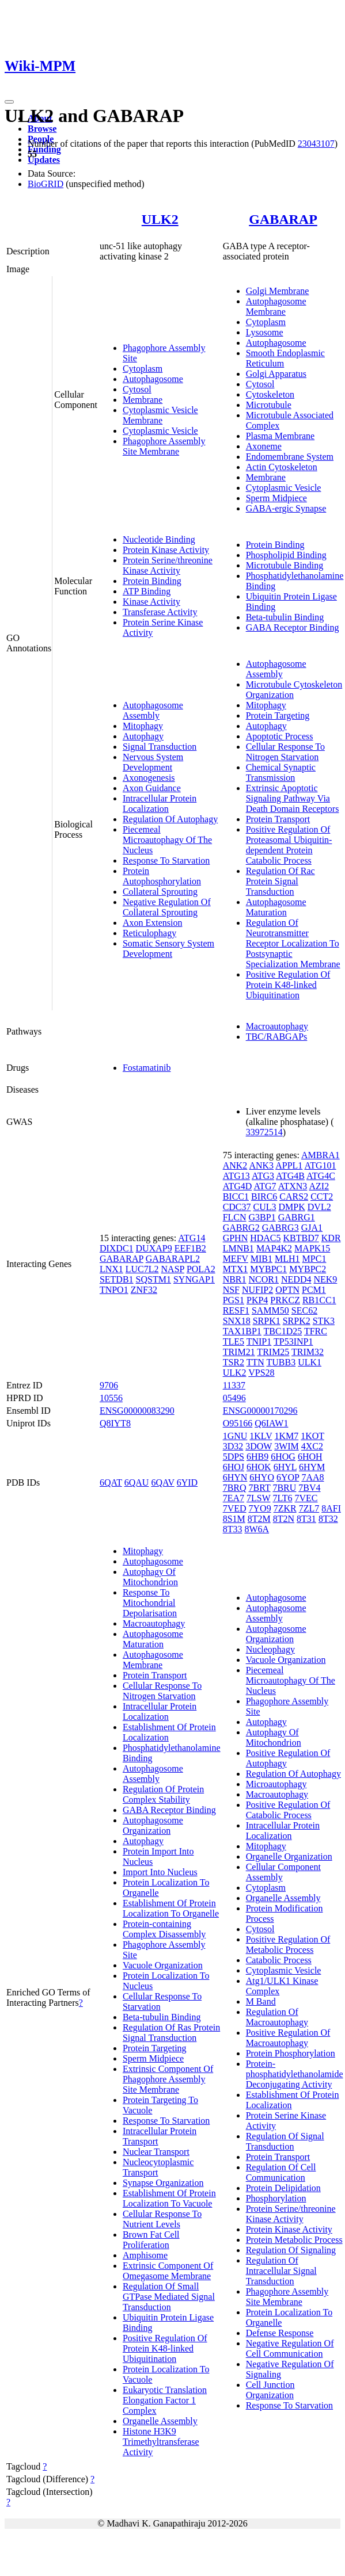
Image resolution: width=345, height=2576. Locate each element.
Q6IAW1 (271, 1423)
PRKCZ (285, 1300)
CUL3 (264, 1207)
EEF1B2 (190, 1248)
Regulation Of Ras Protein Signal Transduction (171, 2032)
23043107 (316, 143)
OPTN (287, 1290)
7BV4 (309, 1488)
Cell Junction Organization (270, 2390)
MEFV (235, 1259)
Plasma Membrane (280, 436)
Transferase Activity (160, 612)
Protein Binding (152, 581)
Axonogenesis (149, 778)
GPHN (235, 1238)
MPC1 (314, 1259)
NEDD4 (296, 1279)
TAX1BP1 (242, 1331)
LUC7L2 (142, 1269)
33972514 (264, 1132)
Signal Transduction (159, 746)
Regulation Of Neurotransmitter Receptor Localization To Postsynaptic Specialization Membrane (293, 943)
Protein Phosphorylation (290, 2053)
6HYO (261, 1477)
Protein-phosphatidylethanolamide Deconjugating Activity (294, 2074)
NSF (231, 1290)
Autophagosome (153, 379)
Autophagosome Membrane (276, 306)
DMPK (292, 1207)
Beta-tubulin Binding (285, 617)
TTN (255, 1362)
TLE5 (233, 1341)
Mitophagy (143, 726)
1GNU (235, 1436)
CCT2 (321, 1196)
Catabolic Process (279, 1960)
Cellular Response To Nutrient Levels (162, 2219)
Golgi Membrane (277, 291)
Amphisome (145, 2255)
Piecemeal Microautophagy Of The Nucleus (167, 840)
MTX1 (235, 1269)
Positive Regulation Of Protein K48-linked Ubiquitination (288, 985)
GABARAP (283, 219)
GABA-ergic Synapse (286, 508)
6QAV (162, 1482)
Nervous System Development (153, 762)
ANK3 (261, 1165)
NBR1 (235, 1279)
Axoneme (264, 446)
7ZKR (285, 1508)
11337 (234, 1385)
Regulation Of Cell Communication (281, 2172)
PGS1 (233, 1300)
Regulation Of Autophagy (170, 819)
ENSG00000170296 (260, 1410)
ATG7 (264, 1186)
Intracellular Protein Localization (159, 803)
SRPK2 (296, 1321)
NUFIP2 (257, 1290)
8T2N (283, 1519)
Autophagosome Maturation (276, 907)
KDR (331, 1238)
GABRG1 (296, 1217)
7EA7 (233, 1498)
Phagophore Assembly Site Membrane (164, 446)
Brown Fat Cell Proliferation (151, 2240)
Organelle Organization (289, 1856)
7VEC (306, 1498)
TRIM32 (307, 1352)
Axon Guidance (152, 788)
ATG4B (290, 1176)
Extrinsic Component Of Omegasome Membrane (168, 2271)
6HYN (235, 1477)
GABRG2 (241, 1227)
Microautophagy (276, 1784)
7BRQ (235, 1488)
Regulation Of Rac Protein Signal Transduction (280, 881)
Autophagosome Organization (153, 1825)
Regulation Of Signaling (291, 2250)
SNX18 (237, 1321)
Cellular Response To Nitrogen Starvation (285, 752)
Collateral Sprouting (160, 891)
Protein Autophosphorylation (162, 876)
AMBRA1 (320, 1155)
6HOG (283, 1456)
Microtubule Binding (285, 565)
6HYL (285, 1467)
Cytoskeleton (270, 394)
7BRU (284, 1488)
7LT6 (282, 1498)
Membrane (142, 399)
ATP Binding (146, 591)
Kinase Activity (151, 601)
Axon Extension (153, 923)
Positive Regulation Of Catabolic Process (288, 1810)
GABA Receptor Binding (292, 627)
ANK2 (235, 1165)
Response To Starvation (166, 860)
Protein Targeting (278, 715)
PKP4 (257, 1300)
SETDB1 (117, 1279)
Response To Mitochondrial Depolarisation (150, 1602)
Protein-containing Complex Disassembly (164, 1929)
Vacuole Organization (163, 1965)
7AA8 (312, 1477)
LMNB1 (238, 1248)
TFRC (315, 1331)
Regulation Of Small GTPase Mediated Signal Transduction (169, 2296)
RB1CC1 (319, 1300)
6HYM (312, 1467)
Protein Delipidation (283, 2188)
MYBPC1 (268, 1269)
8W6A (256, 1529)
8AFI (331, 1508)
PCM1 (314, 1290)
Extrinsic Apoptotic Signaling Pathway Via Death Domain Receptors (292, 798)
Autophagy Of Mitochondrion (150, 1577)
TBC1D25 (283, 1331)
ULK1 (309, 1362)
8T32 (328, 1519)
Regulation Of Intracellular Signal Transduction (281, 2271)
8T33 (232, 1529)
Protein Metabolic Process (294, 2240)
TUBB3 (281, 1362)
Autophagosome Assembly (153, 710)
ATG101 (320, 1165)
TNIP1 (259, 1341)
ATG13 (236, 1176)
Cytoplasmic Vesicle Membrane (160, 415)
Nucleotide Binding (159, 539)
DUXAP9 (154, 1248)
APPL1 (288, 1165)
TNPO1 (114, 1290)
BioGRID (45, 184)
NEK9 (325, 1279)
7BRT (260, 1488)
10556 (111, 1398)
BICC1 (236, 1196)
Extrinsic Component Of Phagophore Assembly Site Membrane (168, 2079)
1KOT (312, 1436)
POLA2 (201, 1269)
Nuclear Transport (156, 2152)
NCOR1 (264, 1279)
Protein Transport (278, 819)
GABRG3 (280, 1227)
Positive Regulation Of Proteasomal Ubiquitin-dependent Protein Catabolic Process (289, 845)
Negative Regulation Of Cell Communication (290, 2348)
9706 (109, 1385)
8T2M (259, 1519)
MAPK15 (312, 1248)
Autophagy (143, 736)
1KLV (260, 1436)
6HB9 (257, 1456)
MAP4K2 (274, 1248)
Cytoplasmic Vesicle (160, 431)
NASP (172, 1269)
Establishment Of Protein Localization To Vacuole (169, 2198)
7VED (235, 1508)
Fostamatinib (147, 1068)
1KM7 (286, 1436)
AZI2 (319, 1186)
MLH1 (287, 1259)
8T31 (306, 1519)
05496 (234, 1398)
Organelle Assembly (160, 2421)
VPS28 (261, 1372)
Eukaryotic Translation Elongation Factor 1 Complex (165, 2400)
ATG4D (237, 1186)
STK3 (324, 1321)
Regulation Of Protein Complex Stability (163, 1794)
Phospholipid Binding (286, 555)
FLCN (235, 1217)
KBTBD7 (301, 1238)
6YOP (287, 1477)
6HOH (310, 1456)
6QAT (111, 1482)
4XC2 (312, 1446)
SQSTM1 (153, 1279)
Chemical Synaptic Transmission (281, 772)
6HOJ (233, 1467)
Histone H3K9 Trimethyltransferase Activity (161, 2441)
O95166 (238, 1423)
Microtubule (268, 405)
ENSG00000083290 (137, 1410)
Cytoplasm (142, 368)
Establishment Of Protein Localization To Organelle (171, 1908)
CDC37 (237, 1207)
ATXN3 (293, 1186)
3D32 (233, 1446)
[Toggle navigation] (9, 102)
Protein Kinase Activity (166, 550)
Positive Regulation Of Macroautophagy (288, 2038)
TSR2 (233, 1362)
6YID (187, 1482)
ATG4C (320, 1176)
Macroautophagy (277, 1026)
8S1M (234, 1519)
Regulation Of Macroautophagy (277, 2017)
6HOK (259, 1467)
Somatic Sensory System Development (168, 948)
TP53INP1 (293, 1341)
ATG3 (263, 1176)
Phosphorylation (276, 2198)
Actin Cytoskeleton (281, 467)
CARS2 (293, 1196)
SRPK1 (266, 1321)
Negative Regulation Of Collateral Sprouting (167, 907)
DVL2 (319, 1207)
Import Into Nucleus (160, 1872)
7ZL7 (309, 1508)
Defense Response (280, 2333)
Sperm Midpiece (276, 498)
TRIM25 (273, 1352)
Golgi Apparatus (276, 374)
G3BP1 (262, 1217)
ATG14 (191, 1238)
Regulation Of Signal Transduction (285, 2141)
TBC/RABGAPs (277, 1036)
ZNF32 (144, 1290)
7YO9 (260, 1508)
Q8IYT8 (115, 1423)
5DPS (233, 1456)
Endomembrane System (289, 456)
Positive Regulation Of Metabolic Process (288, 1944)
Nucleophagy (270, 1649)
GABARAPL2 (173, 1259)
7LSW (258, 1498)
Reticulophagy (149, 933)
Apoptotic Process (279, 736)
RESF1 (236, 1310)
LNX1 (111, 1269)
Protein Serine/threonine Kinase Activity (168, 565)
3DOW (258, 1446)
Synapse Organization (163, 2183)
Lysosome (264, 332)
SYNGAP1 (194, 1279)
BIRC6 (264, 1196)
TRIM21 (239, 1352)
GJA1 (312, 1227)
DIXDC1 (117, 1248)
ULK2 (160, 219)
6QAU (136, 1482)
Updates (44, 160)
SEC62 (304, 1310)
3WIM (286, 1446)
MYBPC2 (307, 1269)
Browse (42, 128)
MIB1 (261, 1259)
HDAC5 (265, 1238)
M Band (261, 2001)
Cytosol (137, 389)
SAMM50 (270, 1310)
